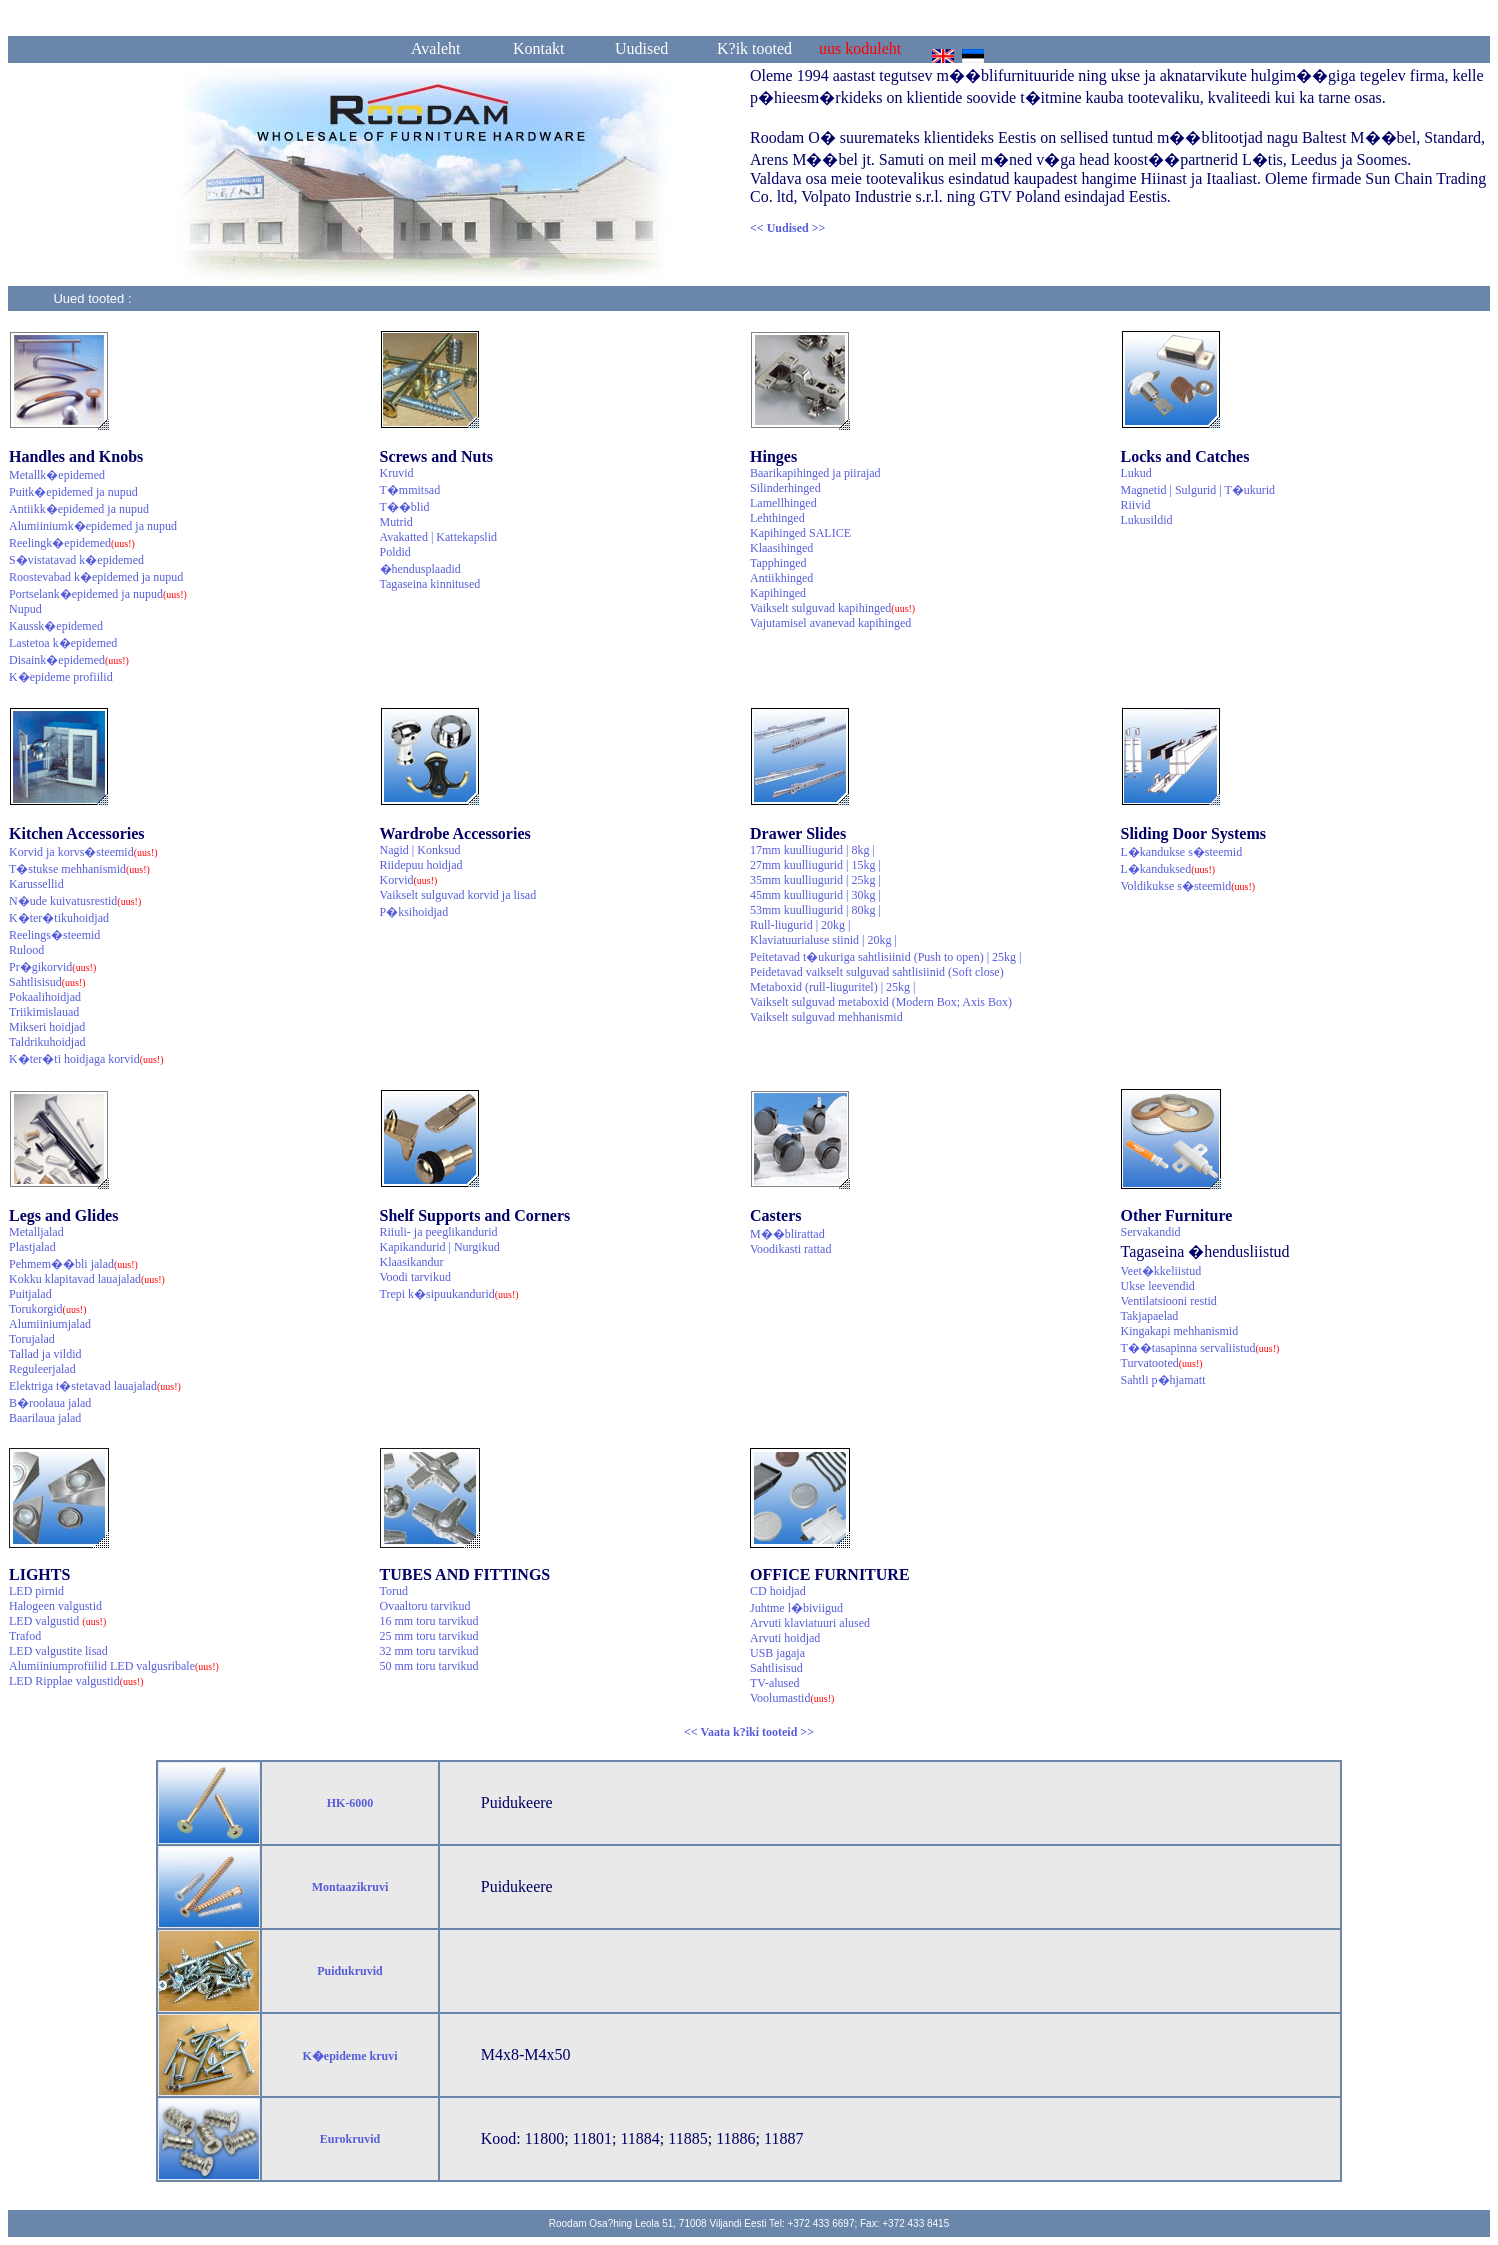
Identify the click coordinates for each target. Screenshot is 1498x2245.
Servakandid (1151, 1232)
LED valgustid (57, 1621)
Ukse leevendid (1158, 1286)
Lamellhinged (783, 503)
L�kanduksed (1168, 869)
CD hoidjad (778, 1591)
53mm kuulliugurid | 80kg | (815, 910)
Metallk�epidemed (57, 475)
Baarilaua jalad (45, 1418)
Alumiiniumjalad (50, 1324)
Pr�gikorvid (52, 967)
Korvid (409, 880)
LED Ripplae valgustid (76, 1681)
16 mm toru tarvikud (429, 1621)
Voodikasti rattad (790, 1249)
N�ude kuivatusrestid (75, 901)
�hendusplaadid (420, 569)
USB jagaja (777, 1653)
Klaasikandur (412, 1262)
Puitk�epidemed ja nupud (73, 492)
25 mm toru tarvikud (429, 1636)
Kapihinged (778, 593)
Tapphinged (778, 563)
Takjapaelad (1150, 1316)
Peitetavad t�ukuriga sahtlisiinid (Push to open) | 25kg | (885, 957)
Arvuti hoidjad (785, 1638)
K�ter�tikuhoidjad (59, 918)
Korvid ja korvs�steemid (83, 852)
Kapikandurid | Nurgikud (440, 1247)
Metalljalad (36, 1232)
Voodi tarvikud (415, 1277)
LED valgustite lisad (58, 1651)
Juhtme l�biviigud (796, 1608)
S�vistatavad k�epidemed (76, 560)
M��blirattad (787, 1234)
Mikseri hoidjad (47, 1027)
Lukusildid (1147, 520)
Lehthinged (777, 518)
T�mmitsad (410, 490)
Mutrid (396, 522)
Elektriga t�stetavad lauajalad (95, 1386)
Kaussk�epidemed (56, 626)
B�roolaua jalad (50, 1403)
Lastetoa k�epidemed (63, 643)
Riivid (1136, 505)
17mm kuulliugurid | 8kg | (812, 850)
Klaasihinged (781, 548)
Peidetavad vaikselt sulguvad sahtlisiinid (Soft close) (877, 972)
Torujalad (32, 1339)
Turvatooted (1162, 1363)
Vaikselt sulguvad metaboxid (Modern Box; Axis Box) (881, 1002)
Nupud (25, 609)
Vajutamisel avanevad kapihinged (830, 623)
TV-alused (775, 1683)
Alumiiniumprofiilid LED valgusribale (114, 1666)
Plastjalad (32, 1247)
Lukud (1136, 473)
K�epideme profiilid (61, 677)
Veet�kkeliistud (1161, 1271)
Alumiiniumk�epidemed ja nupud (93, 526)
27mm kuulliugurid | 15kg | (815, 865)
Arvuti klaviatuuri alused (810, 1623)
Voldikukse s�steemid (1188, 886)
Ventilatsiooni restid (1169, 1301)
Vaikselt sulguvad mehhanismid (826, 1017)
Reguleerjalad (42, 1369)
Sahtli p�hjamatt (1163, 1380)
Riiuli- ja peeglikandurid (439, 1232)
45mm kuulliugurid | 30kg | (815, 895)
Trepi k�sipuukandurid (449, 1294)
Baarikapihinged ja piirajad (815, 473)
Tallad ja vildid (45, 1354)
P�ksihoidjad (414, 912)
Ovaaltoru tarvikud (425, 1606)
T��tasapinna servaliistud (1200, 1348)
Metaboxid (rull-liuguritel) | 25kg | (832, 987)
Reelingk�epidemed (72, 543)
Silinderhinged (785, 488)
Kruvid (397, 473)
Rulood (26, 950)
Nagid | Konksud (420, 850)
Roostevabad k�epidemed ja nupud (96, 577)
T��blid (405, 507)
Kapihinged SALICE (800, 533)
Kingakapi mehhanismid (1180, 1331)
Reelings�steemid (54, 935)
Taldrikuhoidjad (47, 1042)
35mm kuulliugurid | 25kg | (815, 880)
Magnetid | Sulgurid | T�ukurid (1198, 490)
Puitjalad (30, 1294)
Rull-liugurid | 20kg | (800, 925)
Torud (394, 1591)
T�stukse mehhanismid (79, 869)
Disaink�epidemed (69, 660)
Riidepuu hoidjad (421, 865)
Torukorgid (48, 1309)
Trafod (25, 1636)
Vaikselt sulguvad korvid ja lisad (458, 895)
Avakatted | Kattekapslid (438, 537)
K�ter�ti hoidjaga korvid (86, 1059)
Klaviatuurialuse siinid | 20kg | (823, 940)
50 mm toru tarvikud (429, 1666)
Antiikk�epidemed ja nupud (79, 509)
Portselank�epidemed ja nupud (98, 594)
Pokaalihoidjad (45, 997)
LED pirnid (36, 1591)
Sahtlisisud (47, 982)
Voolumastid (792, 1698)
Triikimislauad (44, 1012)
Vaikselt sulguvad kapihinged (832, 608)
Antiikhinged (781, 578)
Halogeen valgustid (55, 1606)
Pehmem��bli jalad (73, 1264)
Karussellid (36, 884)
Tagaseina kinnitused (430, 584)
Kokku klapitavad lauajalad (87, 1279)
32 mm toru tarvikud (429, 1651)
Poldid (395, 552)
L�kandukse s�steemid (1182, 852)
